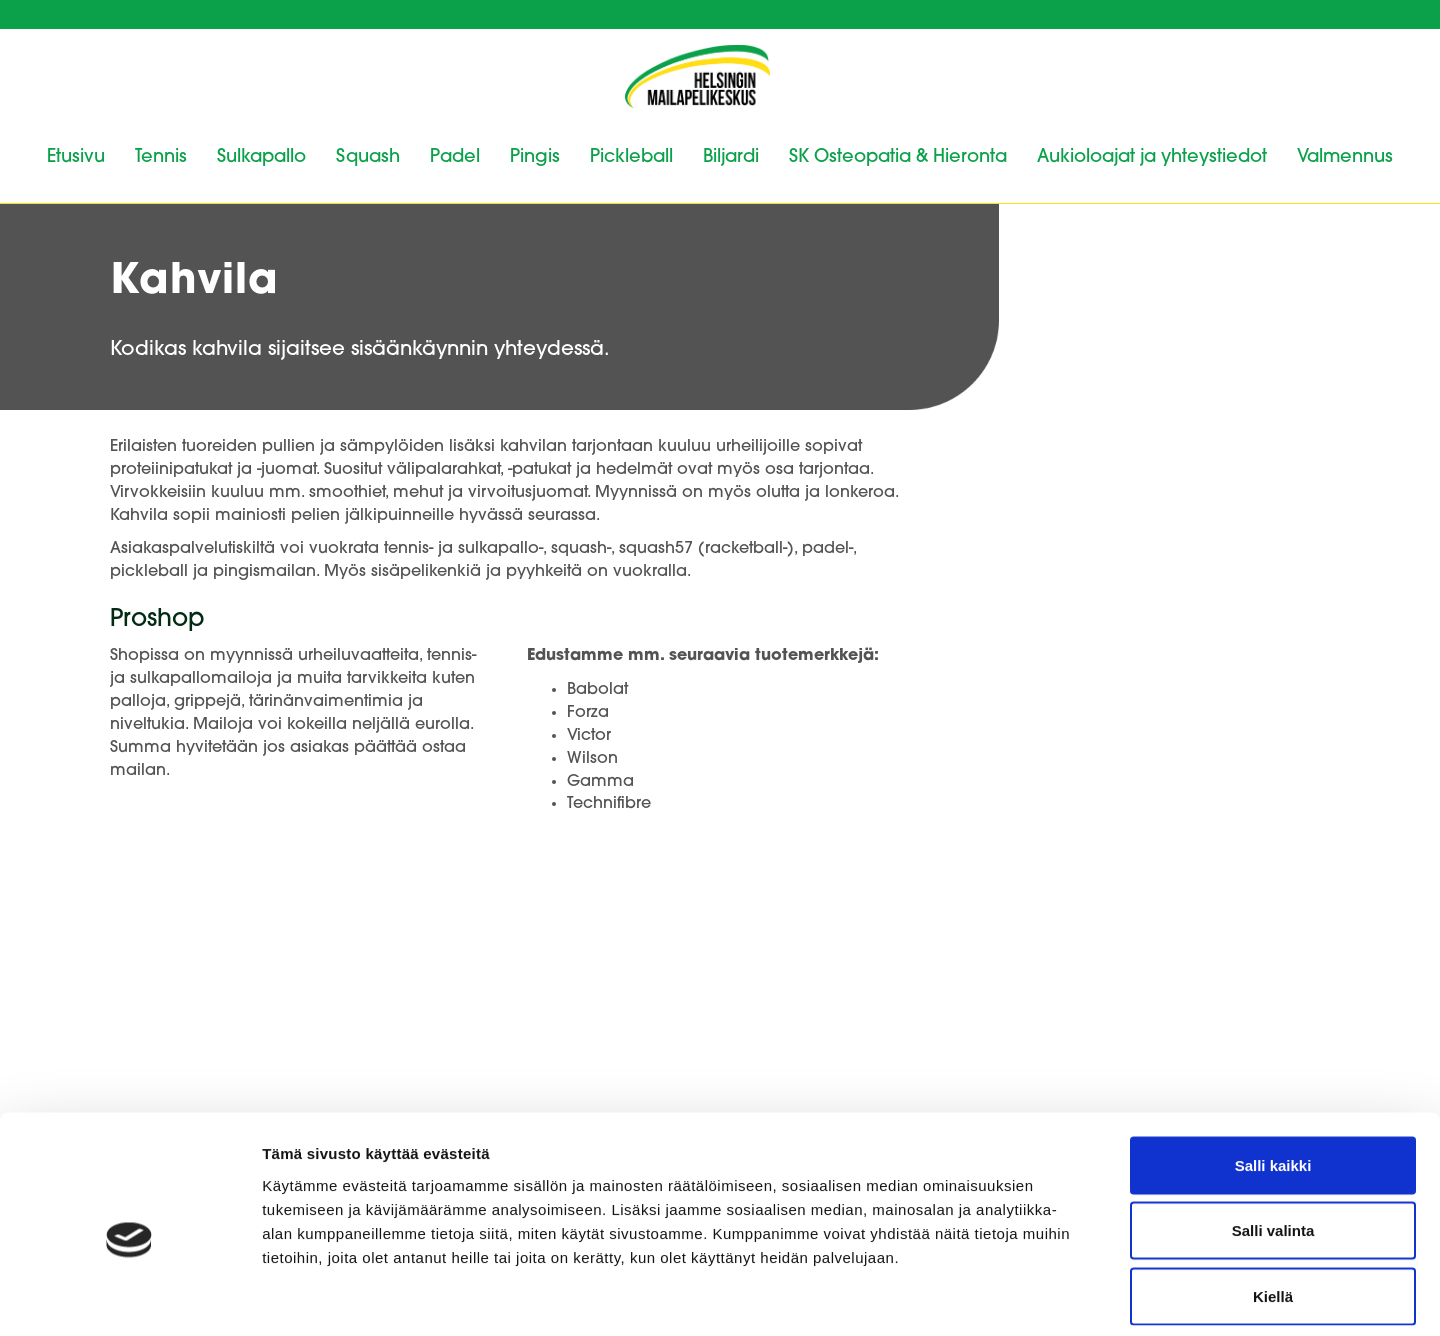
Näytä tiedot (1069, 1296)
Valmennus (1345, 157)
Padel (455, 157)
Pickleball (631, 157)
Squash (368, 157)
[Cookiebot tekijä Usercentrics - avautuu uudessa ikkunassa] (129, 1297)
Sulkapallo (261, 157)
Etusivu (76, 157)
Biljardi (731, 157)
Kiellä (1273, 1204)
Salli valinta (1273, 1139)
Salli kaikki (1273, 1073)
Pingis (535, 157)
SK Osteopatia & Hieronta (898, 157)
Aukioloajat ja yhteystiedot (1152, 157)
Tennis (161, 157)
